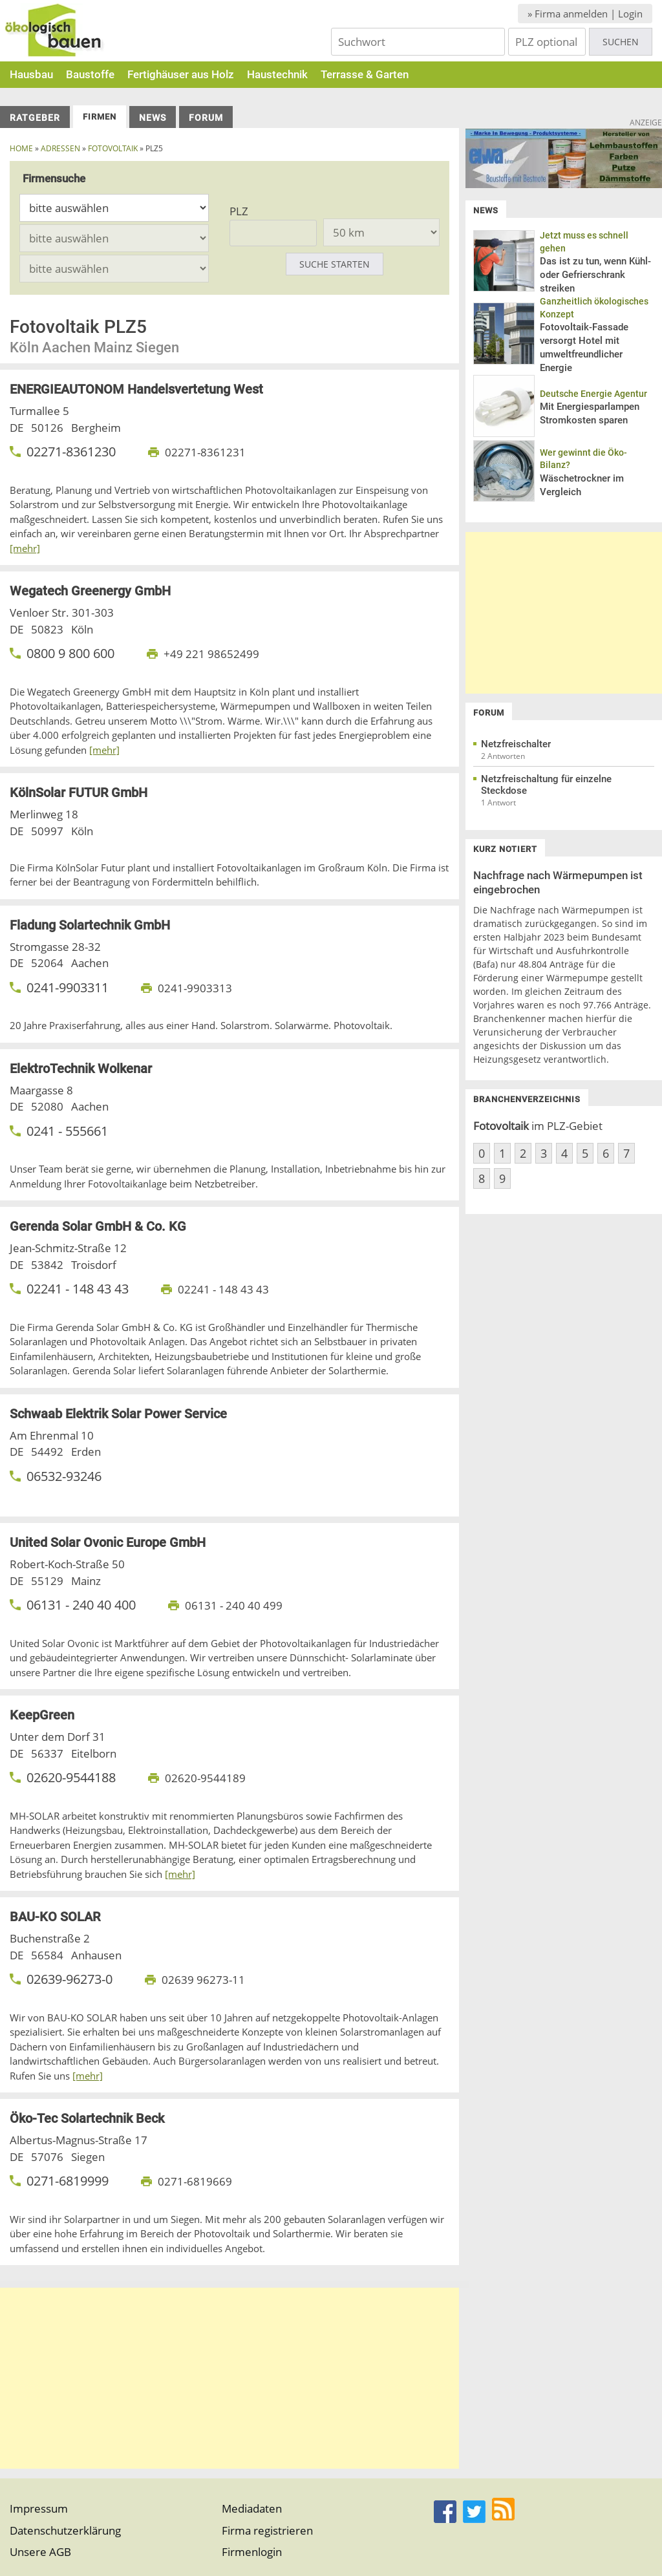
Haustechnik (277, 74)
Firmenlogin (252, 2551)
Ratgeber (35, 117)
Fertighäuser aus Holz (180, 74)
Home (21, 148)
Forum (206, 117)
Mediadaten (252, 2508)
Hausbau (31, 74)
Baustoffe (90, 74)
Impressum (39, 2508)
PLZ (239, 211)
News (152, 117)
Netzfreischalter (516, 744)
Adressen (60, 148)
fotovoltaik (113, 148)
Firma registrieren (267, 2530)
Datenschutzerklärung (65, 2530)
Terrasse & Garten (365, 74)
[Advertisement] (229, 2378)
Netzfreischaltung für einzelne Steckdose (546, 784)
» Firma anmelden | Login (585, 13)
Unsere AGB (40, 2551)
